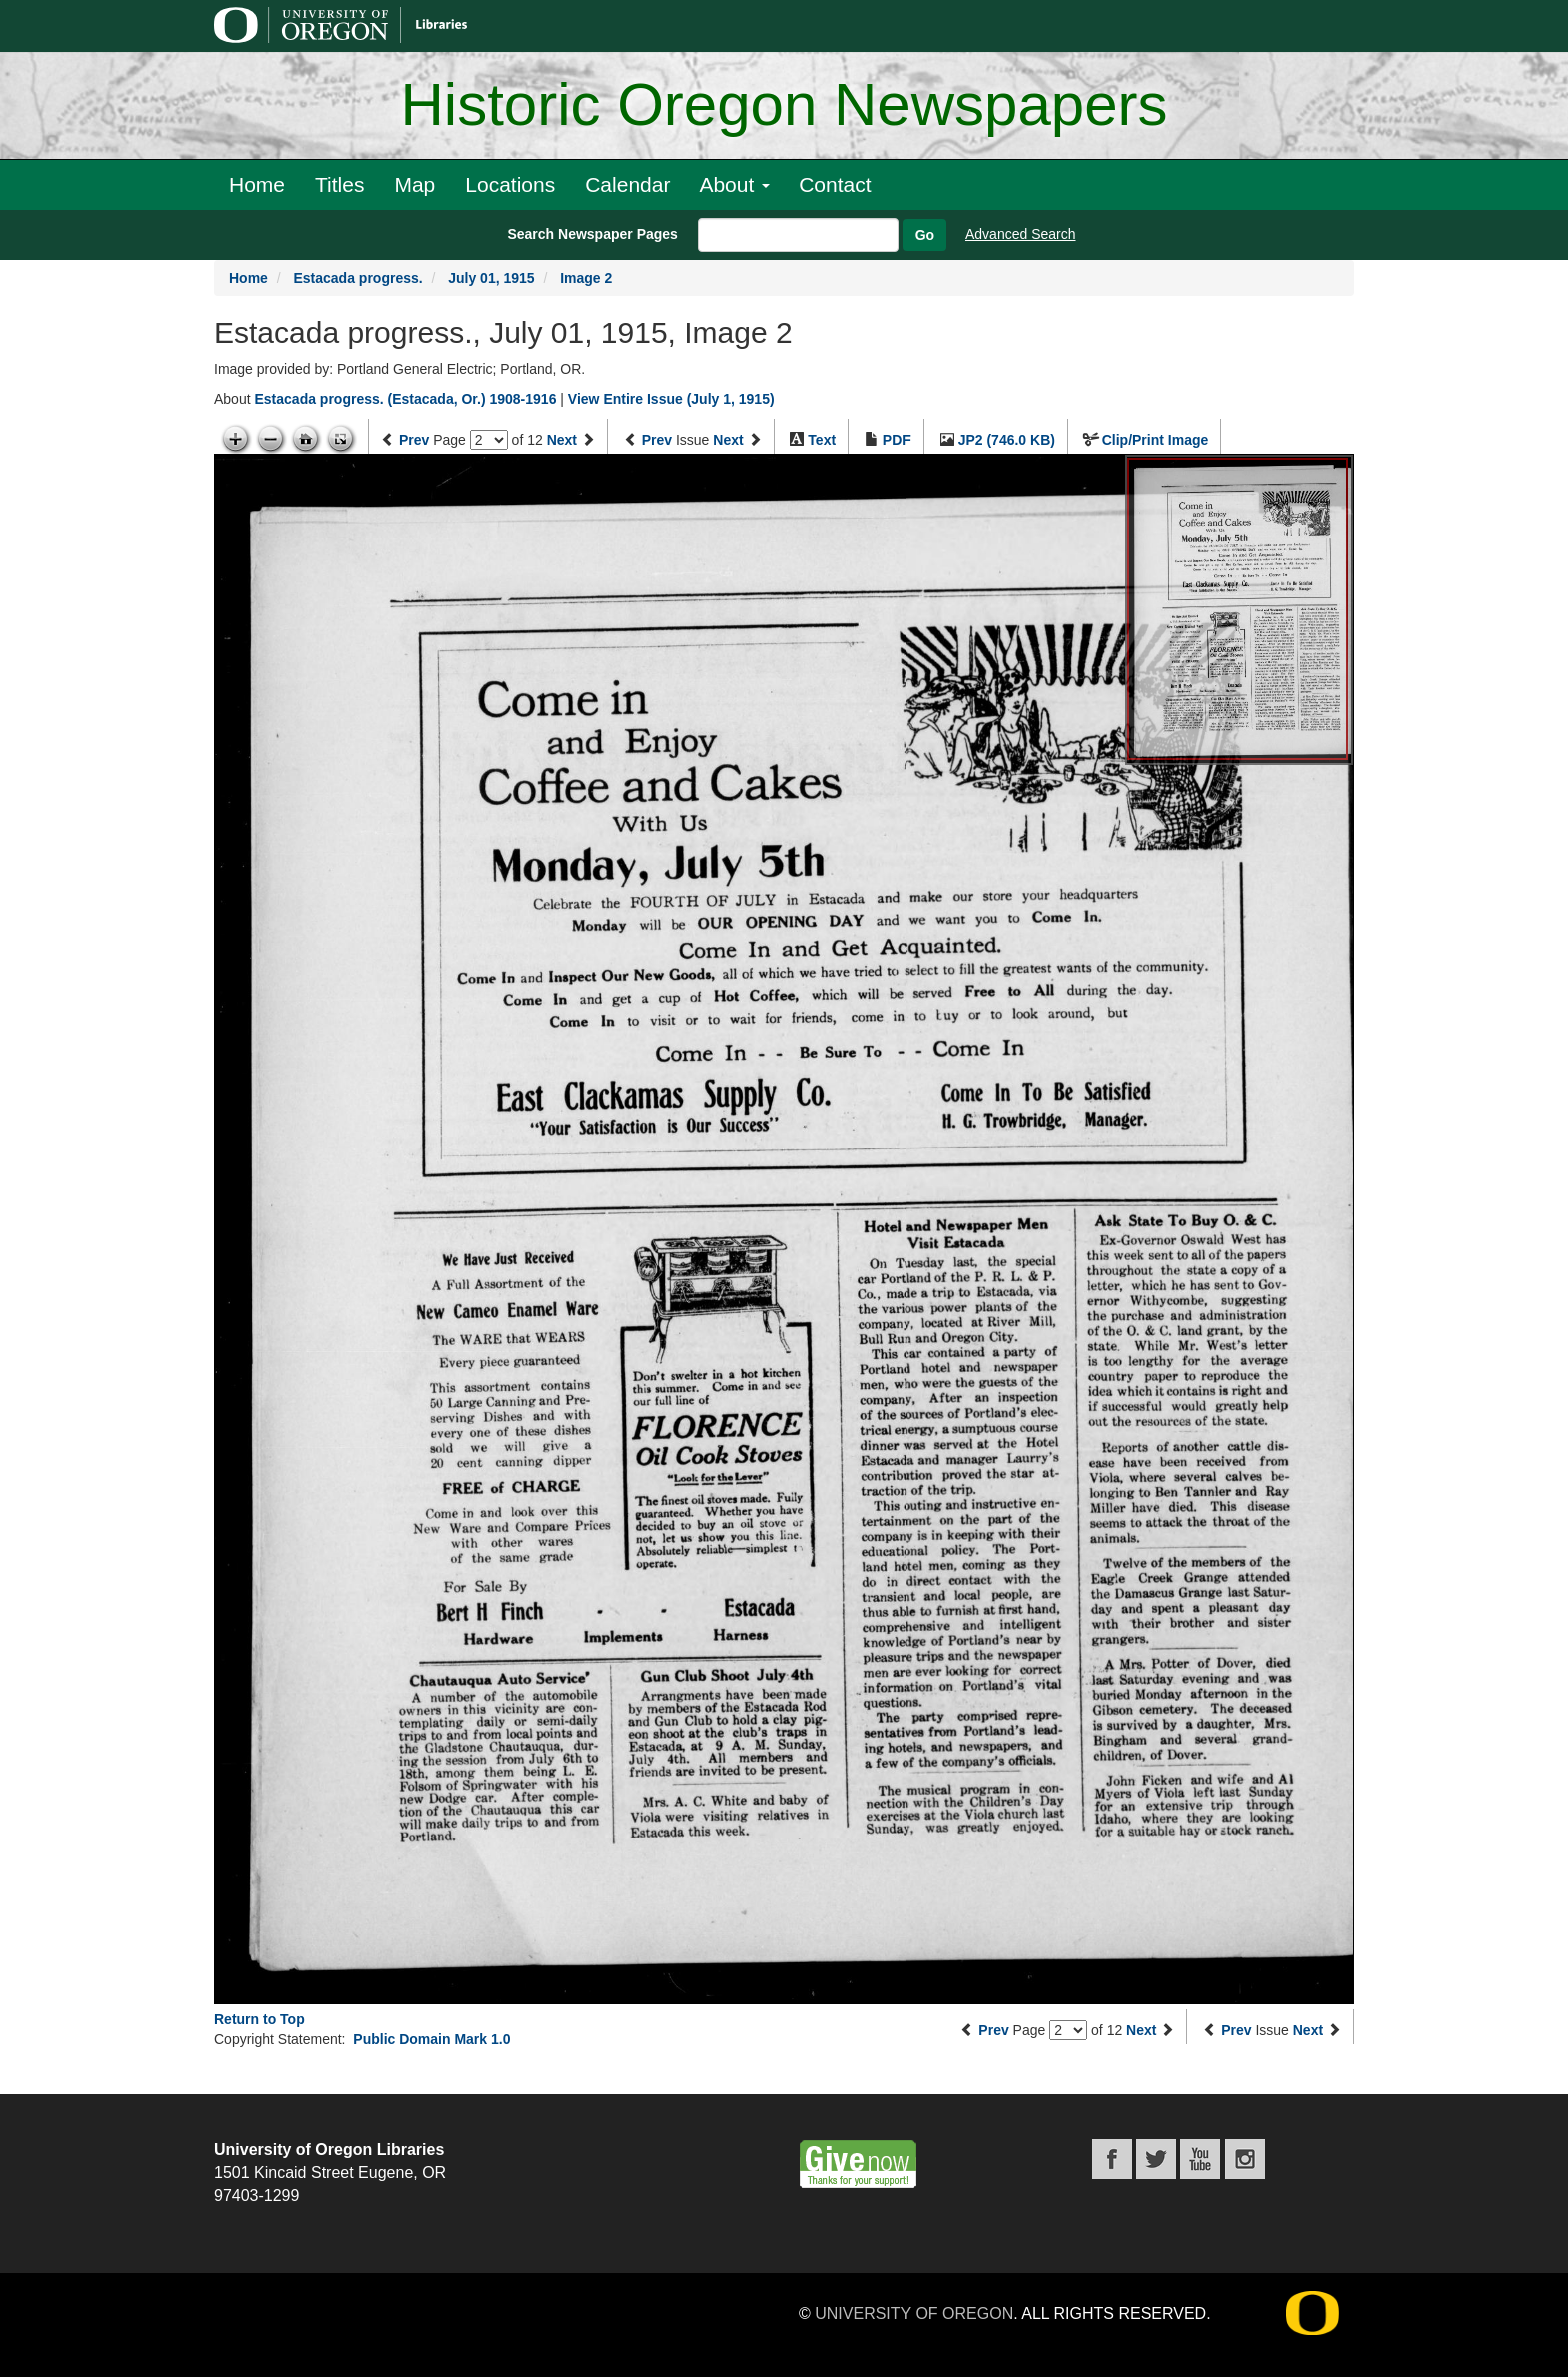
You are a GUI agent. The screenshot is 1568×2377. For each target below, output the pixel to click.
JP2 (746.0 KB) (1006, 440)
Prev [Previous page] (414, 440)
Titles (339, 184)
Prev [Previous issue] (657, 440)
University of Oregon (914, 2313)
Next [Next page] (562, 440)
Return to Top (259, 2019)
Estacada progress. (357, 278)
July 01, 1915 (491, 278)
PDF (897, 440)
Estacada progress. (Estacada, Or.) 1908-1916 (405, 399)
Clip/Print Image (1155, 440)
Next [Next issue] (728, 440)
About (734, 184)
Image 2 (586, 278)
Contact (835, 184)
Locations (510, 184)
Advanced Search (1020, 234)
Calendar (627, 184)
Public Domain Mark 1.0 (431, 2039)
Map (414, 184)
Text (822, 440)
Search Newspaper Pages (592, 234)
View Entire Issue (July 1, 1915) (671, 399)
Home (257, 184)
